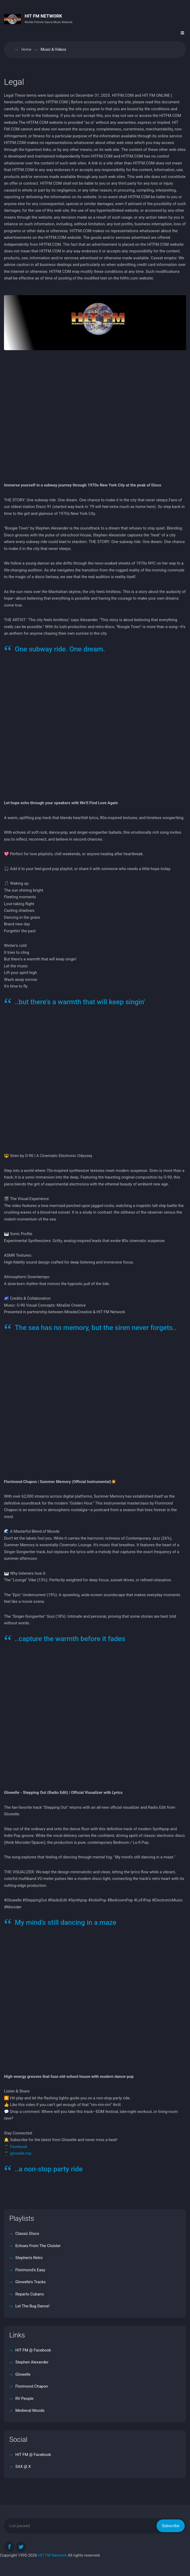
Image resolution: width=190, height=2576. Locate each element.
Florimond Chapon (31, 2386)
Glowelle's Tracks (30, 2282)
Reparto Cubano (29, 2294)
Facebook (18, 2146)
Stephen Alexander (31, 2362)
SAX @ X (23, 2466)
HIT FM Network (52, 2555)
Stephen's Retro (28, 2257)
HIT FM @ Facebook (33, 2350)
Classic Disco (26, 2233)
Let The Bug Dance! (32, 2306)
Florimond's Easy (29, 2270)
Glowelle (22, 2374)
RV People (23, 2398)
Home (26, 49)
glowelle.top (21, 2153)
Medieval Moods (29, 2410)
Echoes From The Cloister (37, 2245)
